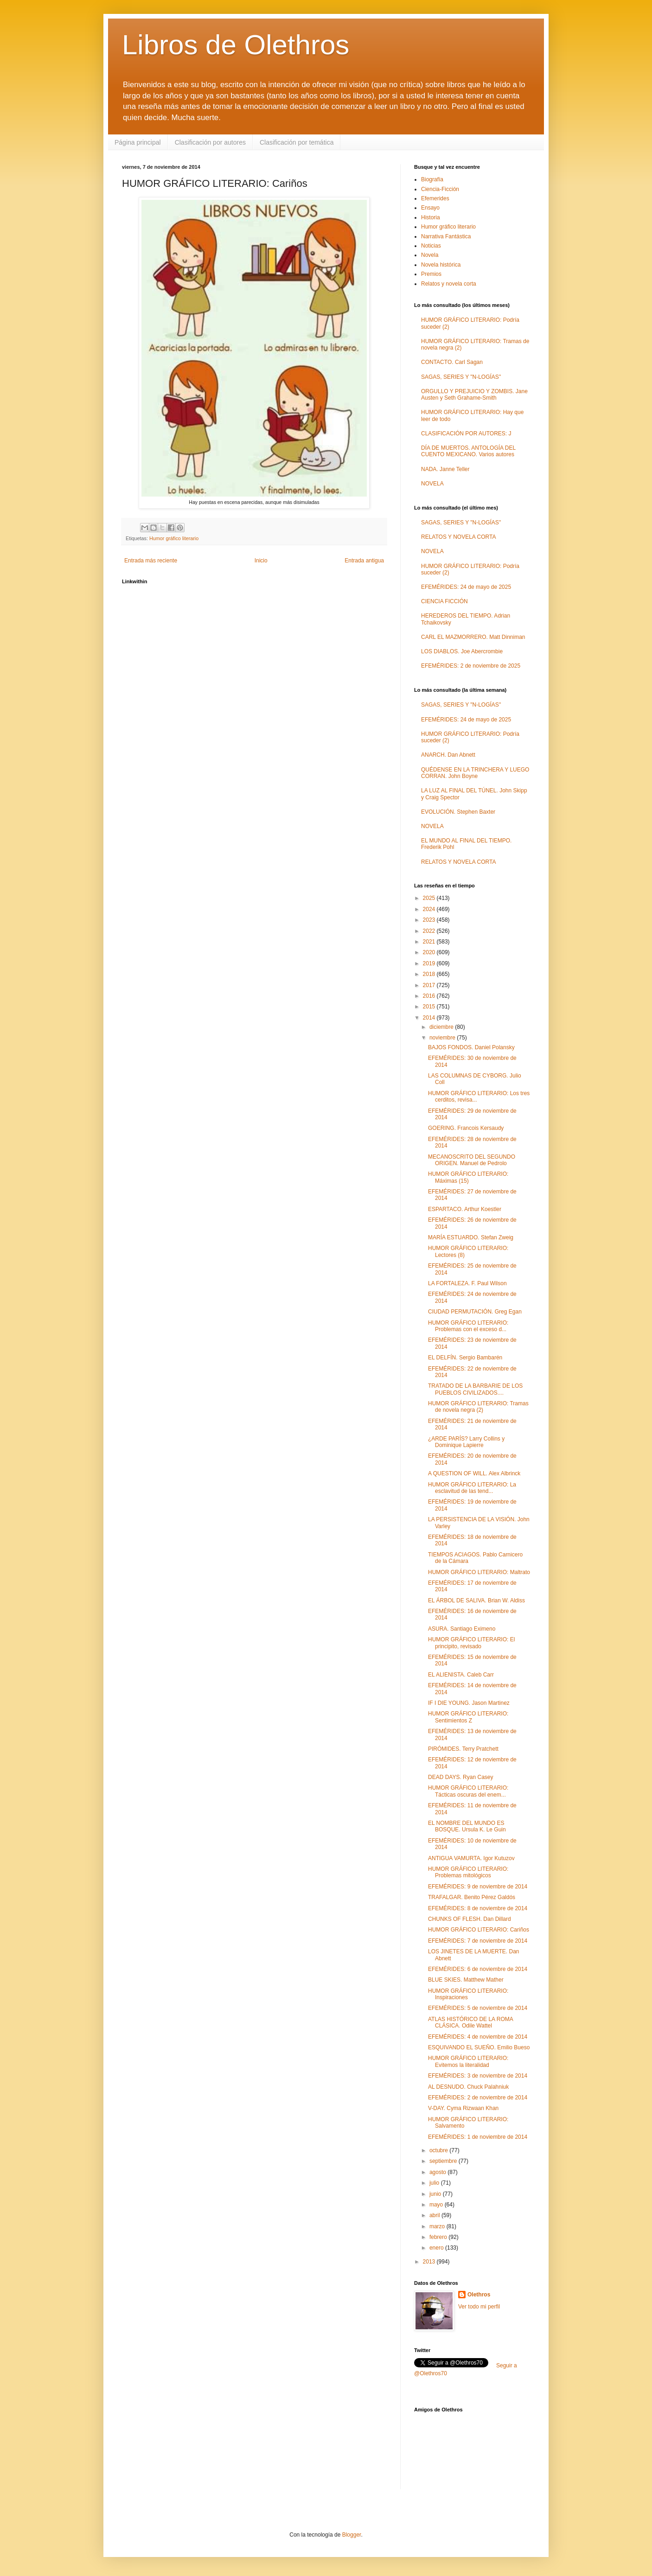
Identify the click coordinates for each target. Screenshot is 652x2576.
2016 (430, 996)
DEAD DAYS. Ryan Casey (460, 1777)
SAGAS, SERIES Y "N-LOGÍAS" (461, 377)
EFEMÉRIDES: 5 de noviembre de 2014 (477, 2008)
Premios (431, 274)
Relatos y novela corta (448, 284)
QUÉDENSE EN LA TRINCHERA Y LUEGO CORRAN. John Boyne (475, 772)
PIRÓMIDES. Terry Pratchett (463, 1749)
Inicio (261, 560)
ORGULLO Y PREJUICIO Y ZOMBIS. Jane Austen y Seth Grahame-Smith (474, 394)
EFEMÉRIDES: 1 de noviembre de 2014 (477, 2137)
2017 (430, 985)
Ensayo (430, 207)
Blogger (351, 2534)
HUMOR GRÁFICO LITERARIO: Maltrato (479, 1572)
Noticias (431, 245)
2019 (430, 963)
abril (435, 2215)
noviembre (443, 1037)
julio (435, 2183)
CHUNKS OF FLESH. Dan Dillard (469, 1919)
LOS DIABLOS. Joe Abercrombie (462, 651)
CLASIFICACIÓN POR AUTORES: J (466, 433)
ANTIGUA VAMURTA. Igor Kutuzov (471, 1858)
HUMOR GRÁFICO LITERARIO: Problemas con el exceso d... (468, 1326)
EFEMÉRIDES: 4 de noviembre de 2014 (477, 2037)
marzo (438, 2226)
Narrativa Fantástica (446, 236)
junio (436, 2194)
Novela (429, 255)
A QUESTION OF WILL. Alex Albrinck (474, 1473)
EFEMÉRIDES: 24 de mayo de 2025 (466, 587)
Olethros (478, 2294)
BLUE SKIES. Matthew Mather (466, 1980)
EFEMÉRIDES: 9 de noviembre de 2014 (477, 1886)
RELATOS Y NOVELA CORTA (458, 537)
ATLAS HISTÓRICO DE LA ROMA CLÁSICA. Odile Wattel (470, 2022)
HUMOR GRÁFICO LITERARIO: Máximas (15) (468, 1177)
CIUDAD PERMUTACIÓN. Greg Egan (475, 1311)
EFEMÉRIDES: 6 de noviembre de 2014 (477, 1969)
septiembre (444, 2161)
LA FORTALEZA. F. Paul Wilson (467, 1283)
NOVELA (432, 483)
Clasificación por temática (297, 142)
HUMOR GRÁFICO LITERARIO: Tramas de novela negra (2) (478, 1406)
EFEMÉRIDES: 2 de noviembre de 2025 (470, 666)
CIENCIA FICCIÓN (444, 601)
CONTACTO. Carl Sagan (452, 362)
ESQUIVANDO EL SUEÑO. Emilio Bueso (479, 2047)
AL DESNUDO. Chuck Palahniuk (468, 2087)
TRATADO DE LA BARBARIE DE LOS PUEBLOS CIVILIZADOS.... (475, 1389)
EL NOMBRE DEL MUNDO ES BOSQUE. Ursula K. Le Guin (467, 1826)
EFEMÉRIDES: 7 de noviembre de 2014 (477, 1941)
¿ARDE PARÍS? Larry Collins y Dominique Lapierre (466, 1441)
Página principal (138, 142)
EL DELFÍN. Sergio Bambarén (465, 1357)
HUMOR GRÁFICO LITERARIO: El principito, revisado (471, 1642)
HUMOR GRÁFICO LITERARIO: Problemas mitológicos (468, 1872)
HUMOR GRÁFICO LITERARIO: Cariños (478, 1929)
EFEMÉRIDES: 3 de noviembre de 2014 (477, 2075)
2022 (430, 931)
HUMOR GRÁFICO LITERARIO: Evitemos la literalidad (468, 2061)
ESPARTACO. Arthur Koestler (464, 1209)
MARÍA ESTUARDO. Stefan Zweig (470, 1237)
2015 (430, 1006)
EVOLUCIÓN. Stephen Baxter (458, 812)
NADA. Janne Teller (445, 469)
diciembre (442, 1027)
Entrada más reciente (150, 560)
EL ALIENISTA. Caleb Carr (461, 1674)
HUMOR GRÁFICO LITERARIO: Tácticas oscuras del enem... (468, 1791)
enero (437, 2247)
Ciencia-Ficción (440, 189)
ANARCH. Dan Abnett (448, 755)
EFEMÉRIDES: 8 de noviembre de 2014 (477, 1908)
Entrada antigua (364, 560)
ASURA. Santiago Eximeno (461, 1629)
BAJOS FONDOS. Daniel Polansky (471, 1047)
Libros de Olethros (235, 44)
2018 (430, 974)
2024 (430, 909)
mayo (437, 2204)
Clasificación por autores (210, 142)
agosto (438, 2172)
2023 (430, 920)
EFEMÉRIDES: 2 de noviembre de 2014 (477, 2097)
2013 (430, 2261)
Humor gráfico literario (173, 538)
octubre (439, 2150)
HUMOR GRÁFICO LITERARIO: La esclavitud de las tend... (472, 1487)
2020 (430, 952)
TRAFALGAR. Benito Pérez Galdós (471, 1897)
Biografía (432, 179)
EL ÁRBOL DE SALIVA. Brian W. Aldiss (476, 1600)
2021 (430, 941)
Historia (430, 217)
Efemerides (435, 198)
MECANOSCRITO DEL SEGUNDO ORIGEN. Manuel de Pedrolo (471, 1160)
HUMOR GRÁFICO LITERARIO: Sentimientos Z (468, 1716)
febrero (438, 2237)
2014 (430, 1017)
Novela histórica (440, 264)
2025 (430, 898)
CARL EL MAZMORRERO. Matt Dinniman (473, 637)
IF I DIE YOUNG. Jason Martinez (469, 1703)
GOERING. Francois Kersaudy (466, 1128)
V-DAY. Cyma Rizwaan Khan (463, 2108)
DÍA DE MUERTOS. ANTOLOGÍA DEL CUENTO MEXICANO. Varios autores (468, 451)
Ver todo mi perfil (479, 2306)
